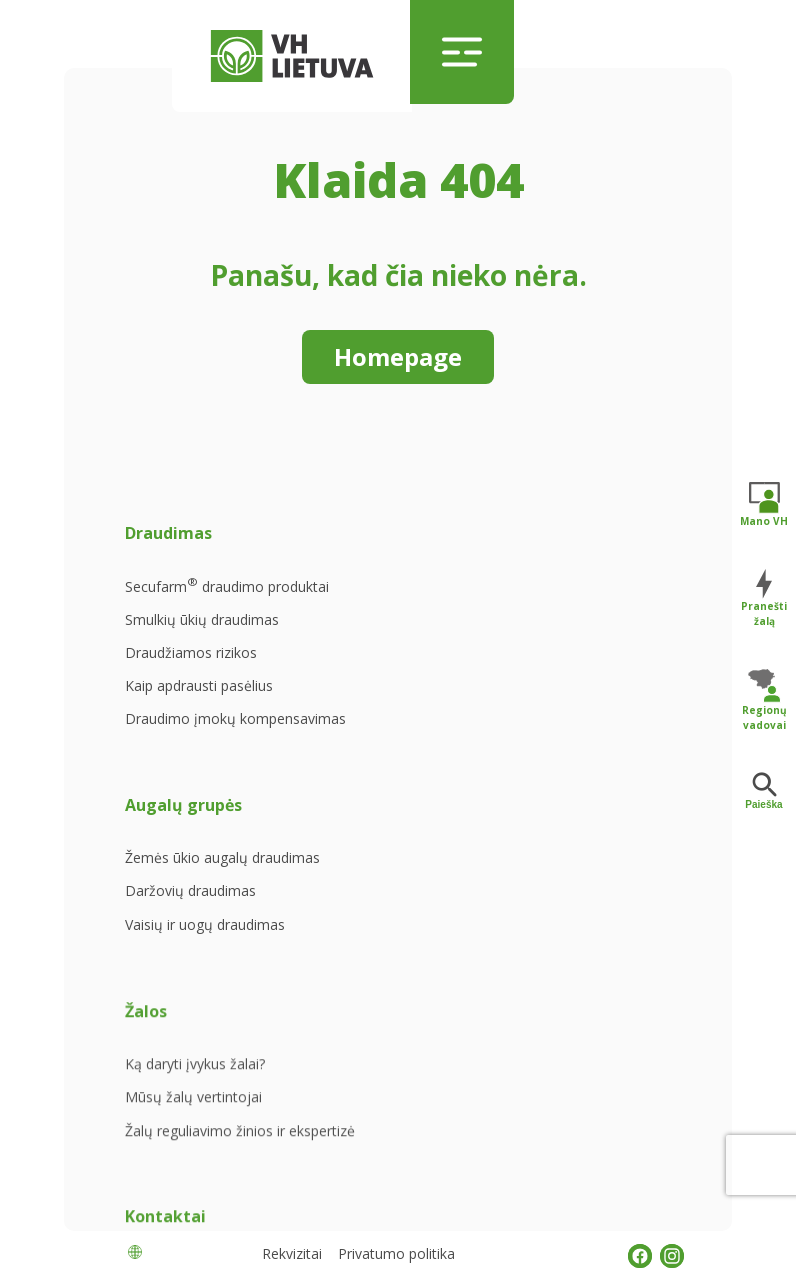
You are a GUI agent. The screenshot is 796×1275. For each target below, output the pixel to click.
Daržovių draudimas (390, 633)
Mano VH (764, 504)
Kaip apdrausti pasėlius (199, 703)
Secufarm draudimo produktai (194, 593)
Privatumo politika (396, 1253)
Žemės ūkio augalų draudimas (386, 591)
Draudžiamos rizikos (191, 670)
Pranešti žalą (764, 597)
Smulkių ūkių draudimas (202, 637)
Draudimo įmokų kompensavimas (180, 738)
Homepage (398, 356)
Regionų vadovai (764, 699)
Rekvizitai (292, 1253)
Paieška (763, 791)
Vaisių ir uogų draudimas (405, 666)
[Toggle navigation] (462, 52)
